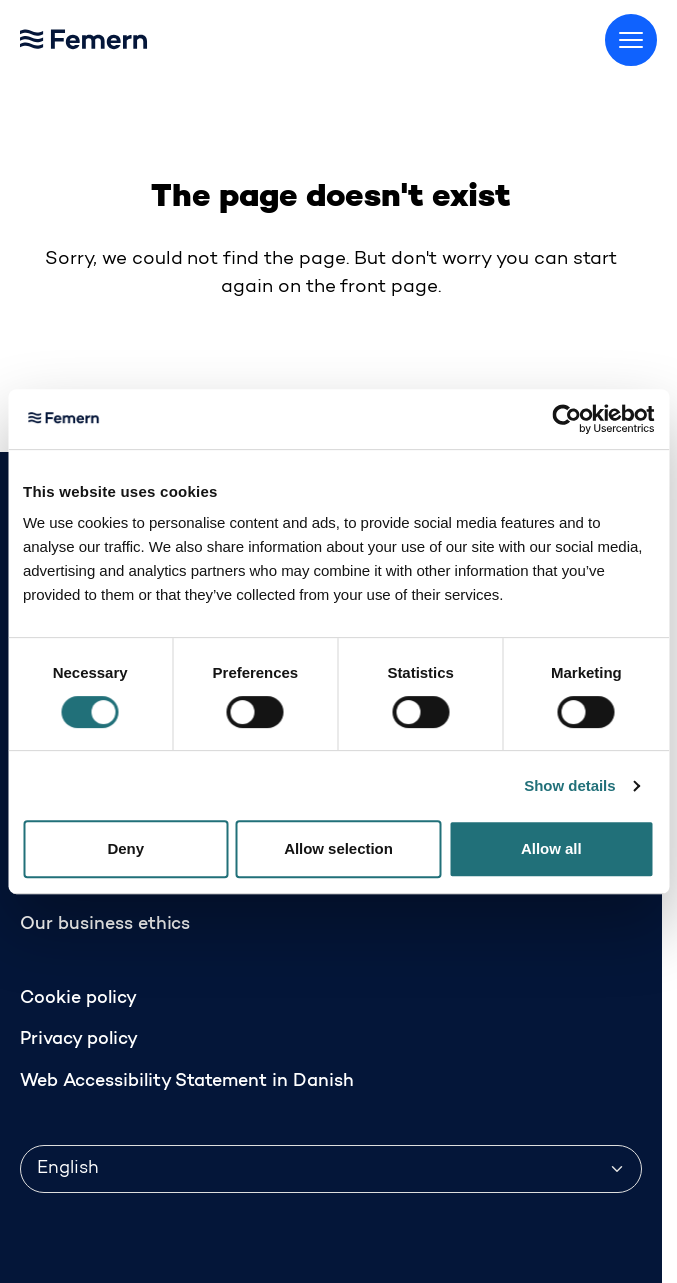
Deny (125, 848)
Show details (569, 785)
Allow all (551, 848)
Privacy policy (79, 1040)
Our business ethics (105, 925)
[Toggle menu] (631, 40)
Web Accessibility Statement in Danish (187, 1082)
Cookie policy (78, 999)
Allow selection (338, 848)
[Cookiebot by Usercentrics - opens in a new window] (566, 419)
